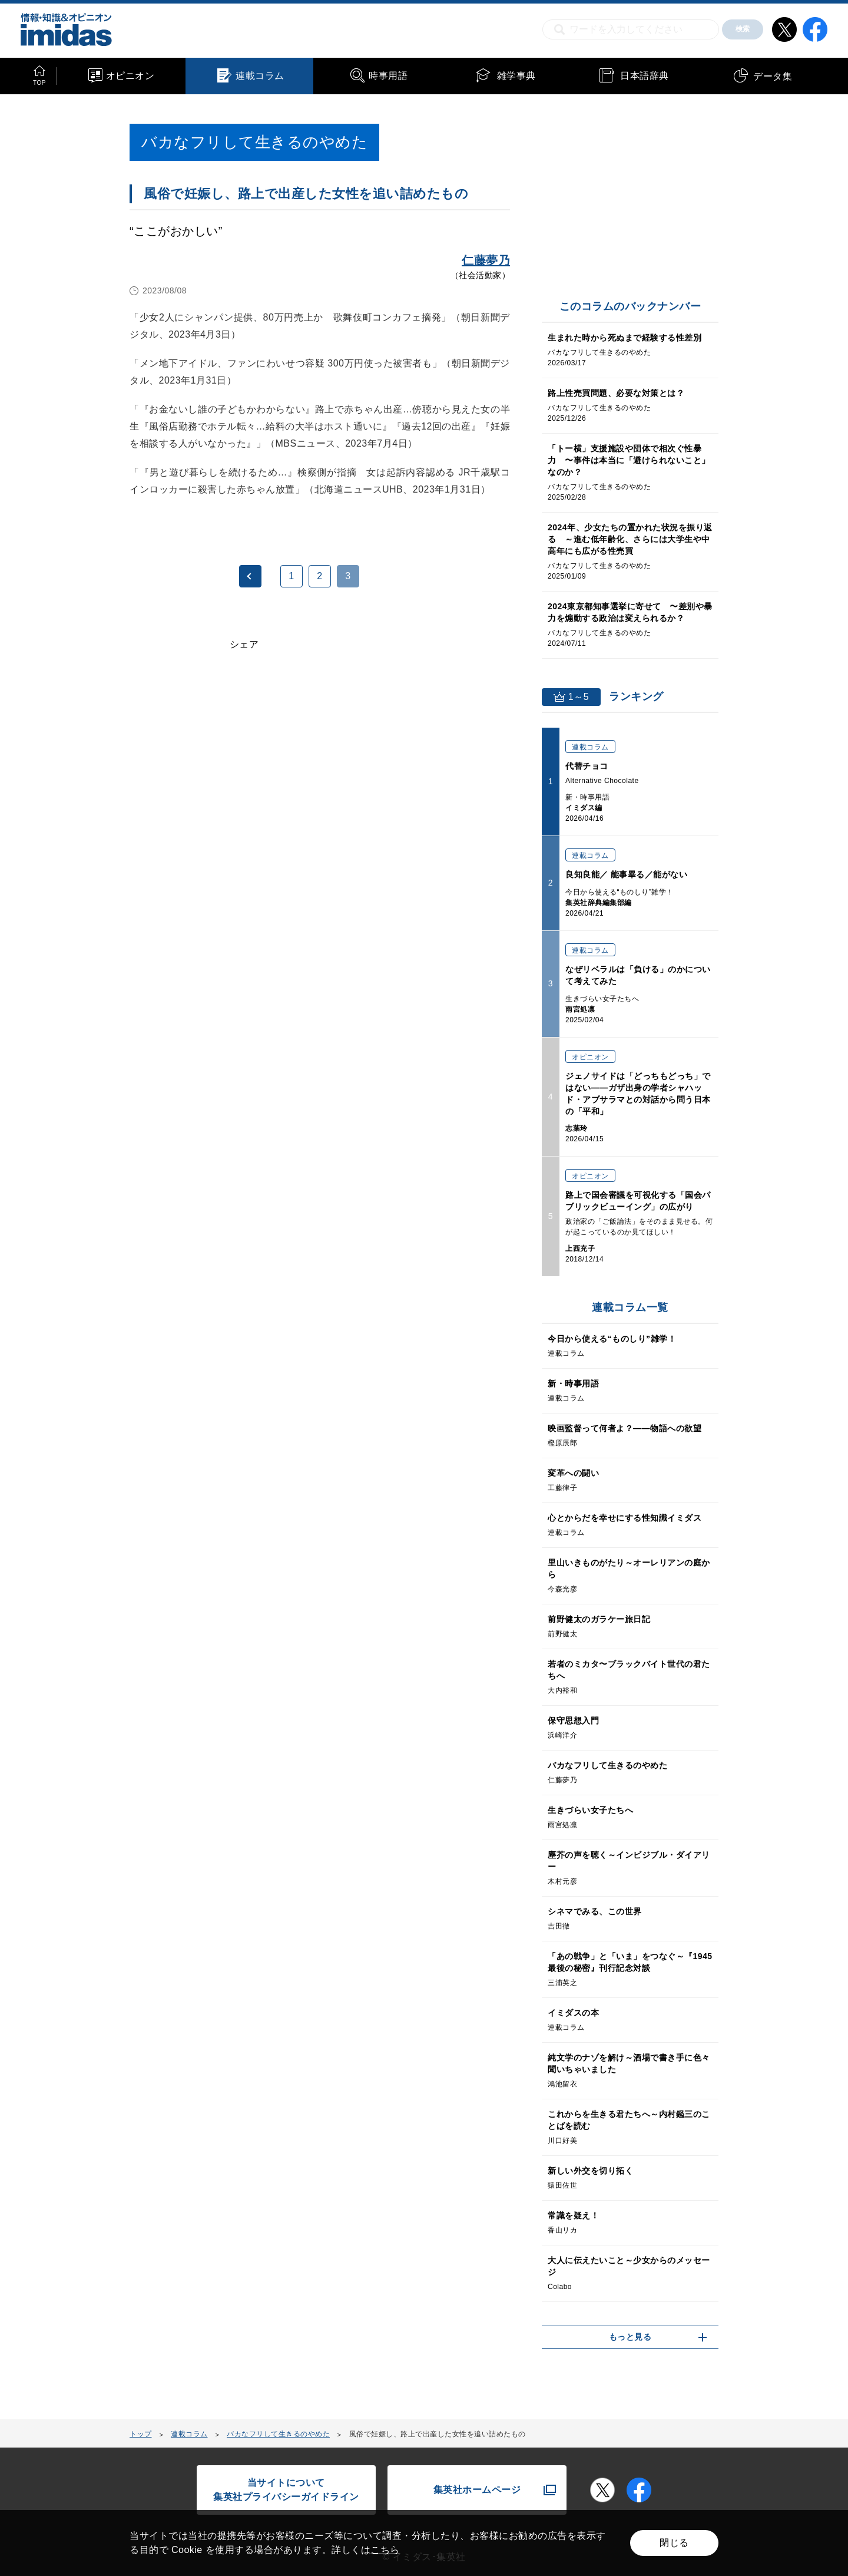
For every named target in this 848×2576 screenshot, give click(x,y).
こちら (385, 2550)
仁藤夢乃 (486, 260)
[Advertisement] (225, 813)
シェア (244, 644)
